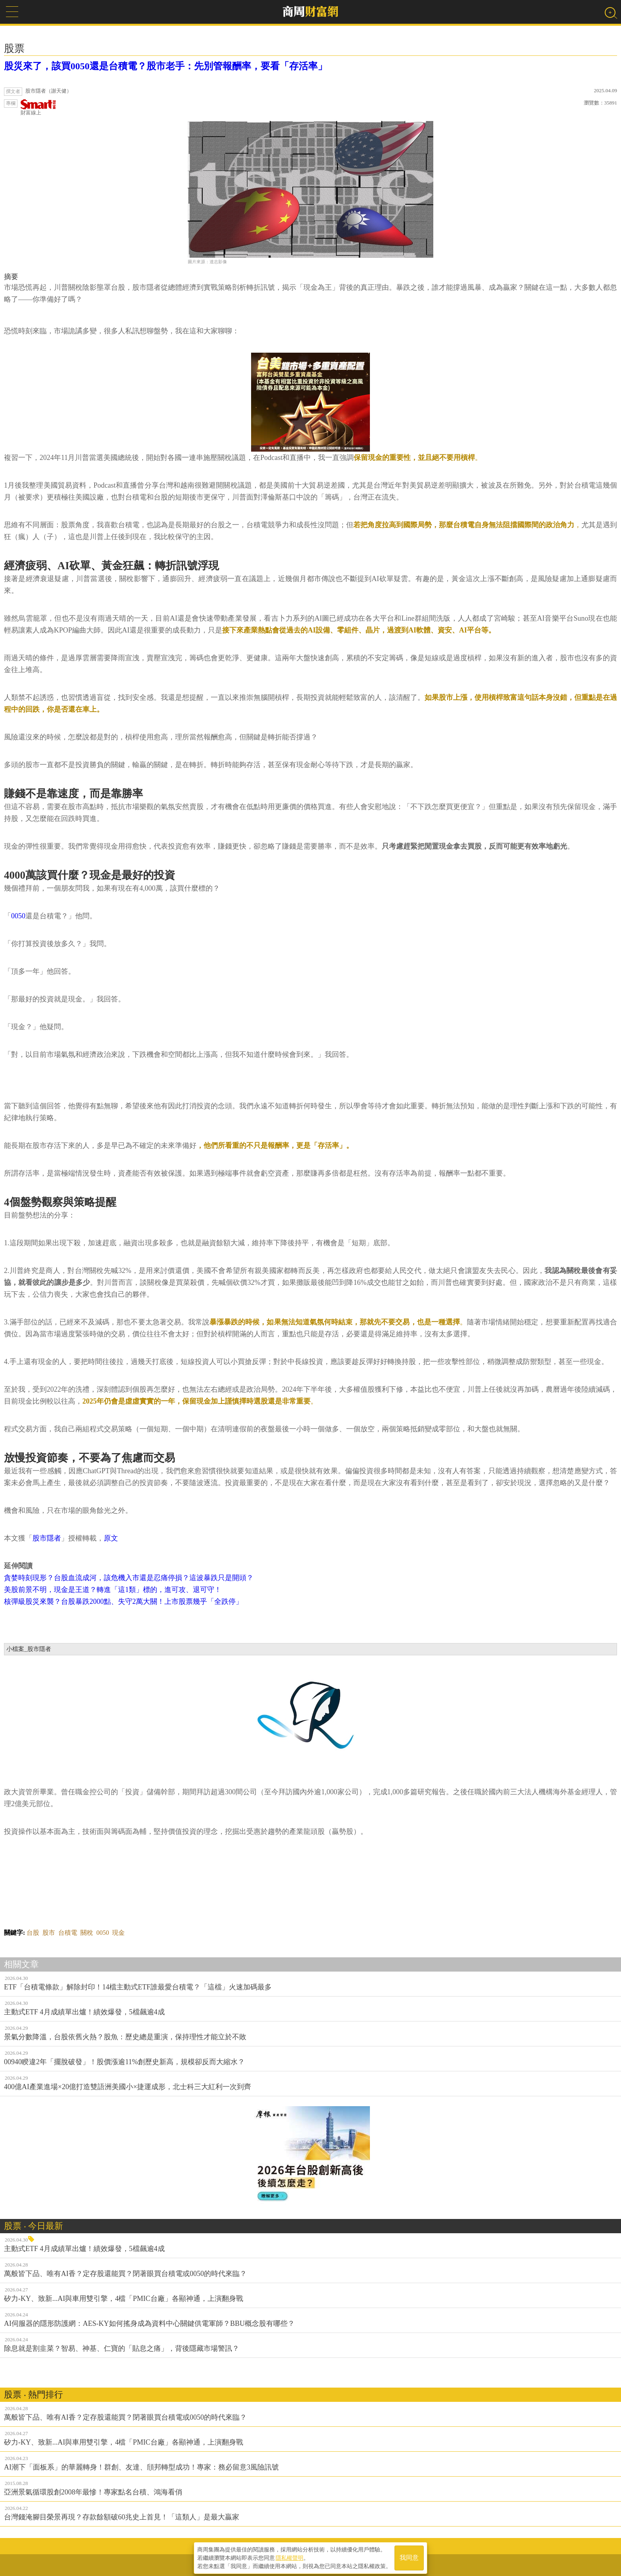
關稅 (86, 1932)
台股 (33, 1932)
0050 (18, 916)
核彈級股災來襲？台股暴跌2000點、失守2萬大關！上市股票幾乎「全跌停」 (123, 1601)
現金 (118, 1932)
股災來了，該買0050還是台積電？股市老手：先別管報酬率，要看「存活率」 (165, 66)
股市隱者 (46, 1538)
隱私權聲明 (289, 2556)
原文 (111, 1538)
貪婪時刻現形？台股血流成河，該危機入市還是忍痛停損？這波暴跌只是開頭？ (128, 1578)
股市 (48, 1932)
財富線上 (38, 107)
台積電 (67, 1932)
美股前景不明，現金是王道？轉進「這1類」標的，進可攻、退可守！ (112, 1590)
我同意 (409, 2556)
